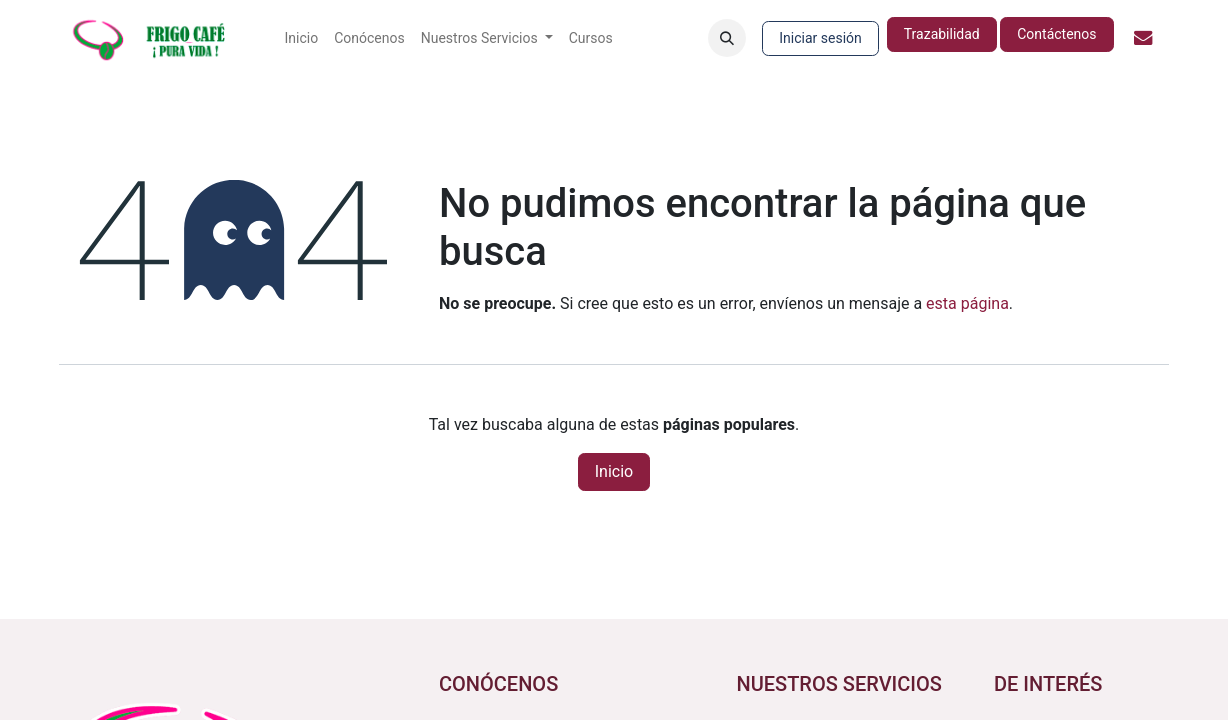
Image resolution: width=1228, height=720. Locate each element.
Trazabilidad (942, 34)
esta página (967, 303)
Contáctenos (1056, 34)
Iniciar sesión (820, 38)
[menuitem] (302, 38)
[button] (727, 38)
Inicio (614, 471)
